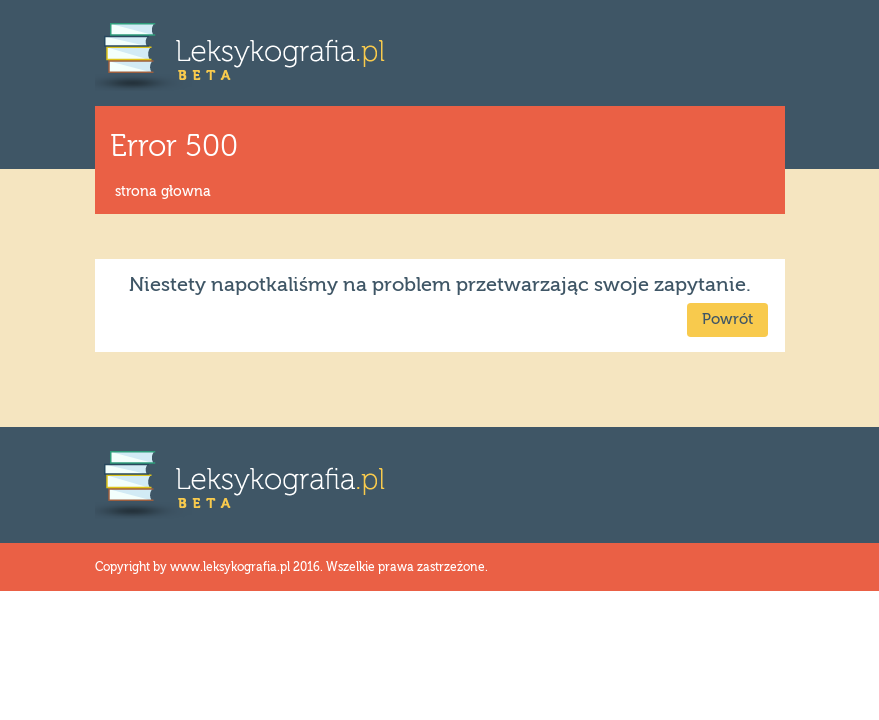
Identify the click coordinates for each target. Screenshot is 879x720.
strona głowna (163, 192)
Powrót (727, 319)
